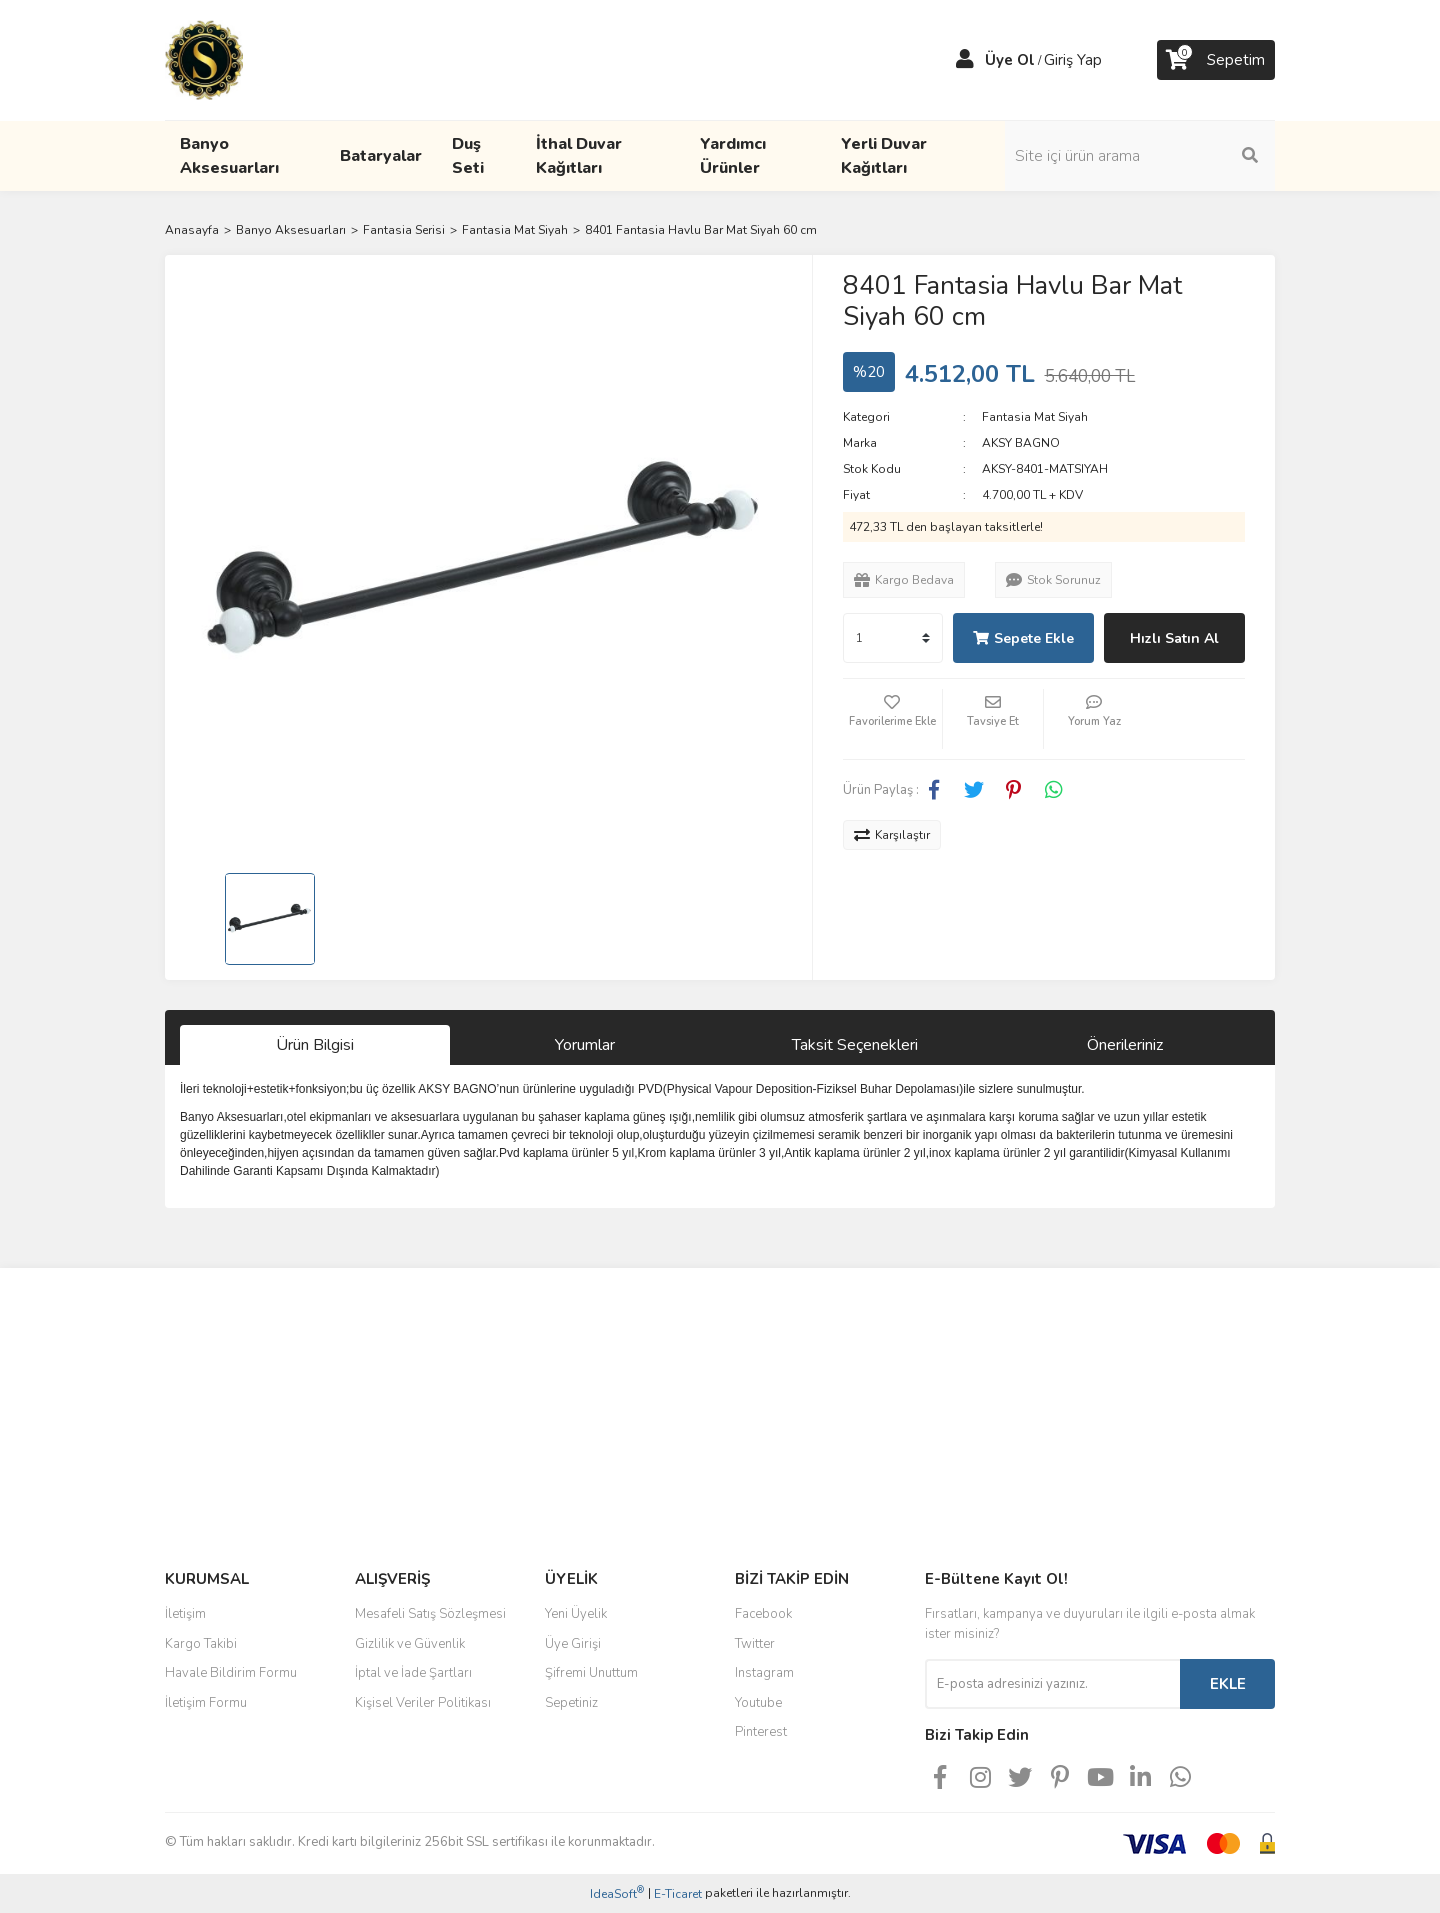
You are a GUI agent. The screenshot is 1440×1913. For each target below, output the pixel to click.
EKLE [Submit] (1228, 1684)
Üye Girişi (573, 1644)
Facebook (763, 1614)
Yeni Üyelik (576, 1614)
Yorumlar (585, 1045)
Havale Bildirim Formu (231, 1673)
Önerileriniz (1125, 1045)
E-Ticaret (678, 1894)
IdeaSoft (617, 1893)
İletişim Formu (206, 1703)
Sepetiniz (571, 1703)
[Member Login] (965, 60)
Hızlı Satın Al (1174, 638)
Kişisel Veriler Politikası (423, 1703)
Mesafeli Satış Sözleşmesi (430, 1614)
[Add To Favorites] (893, 719)
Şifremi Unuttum (591, 1673)
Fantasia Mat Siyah (1035, 417)
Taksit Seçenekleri (855, 1045)
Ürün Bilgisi (315, 1045)
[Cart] (1216, 60)
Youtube (758, 1703)
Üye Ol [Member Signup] (1010, 60)
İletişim (185, 1614)
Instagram (764, 1673)
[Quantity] (893, 638)
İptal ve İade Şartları (413, 1673)
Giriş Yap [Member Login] (1073, 60)
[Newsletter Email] (1052, 1684)
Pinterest (761, 1732)
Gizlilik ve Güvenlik (410, 1644)
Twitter (755, 1644)
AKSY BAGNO (1021, 443)
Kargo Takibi (201, 1644)
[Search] (1140, 156)
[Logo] (204, 59)
